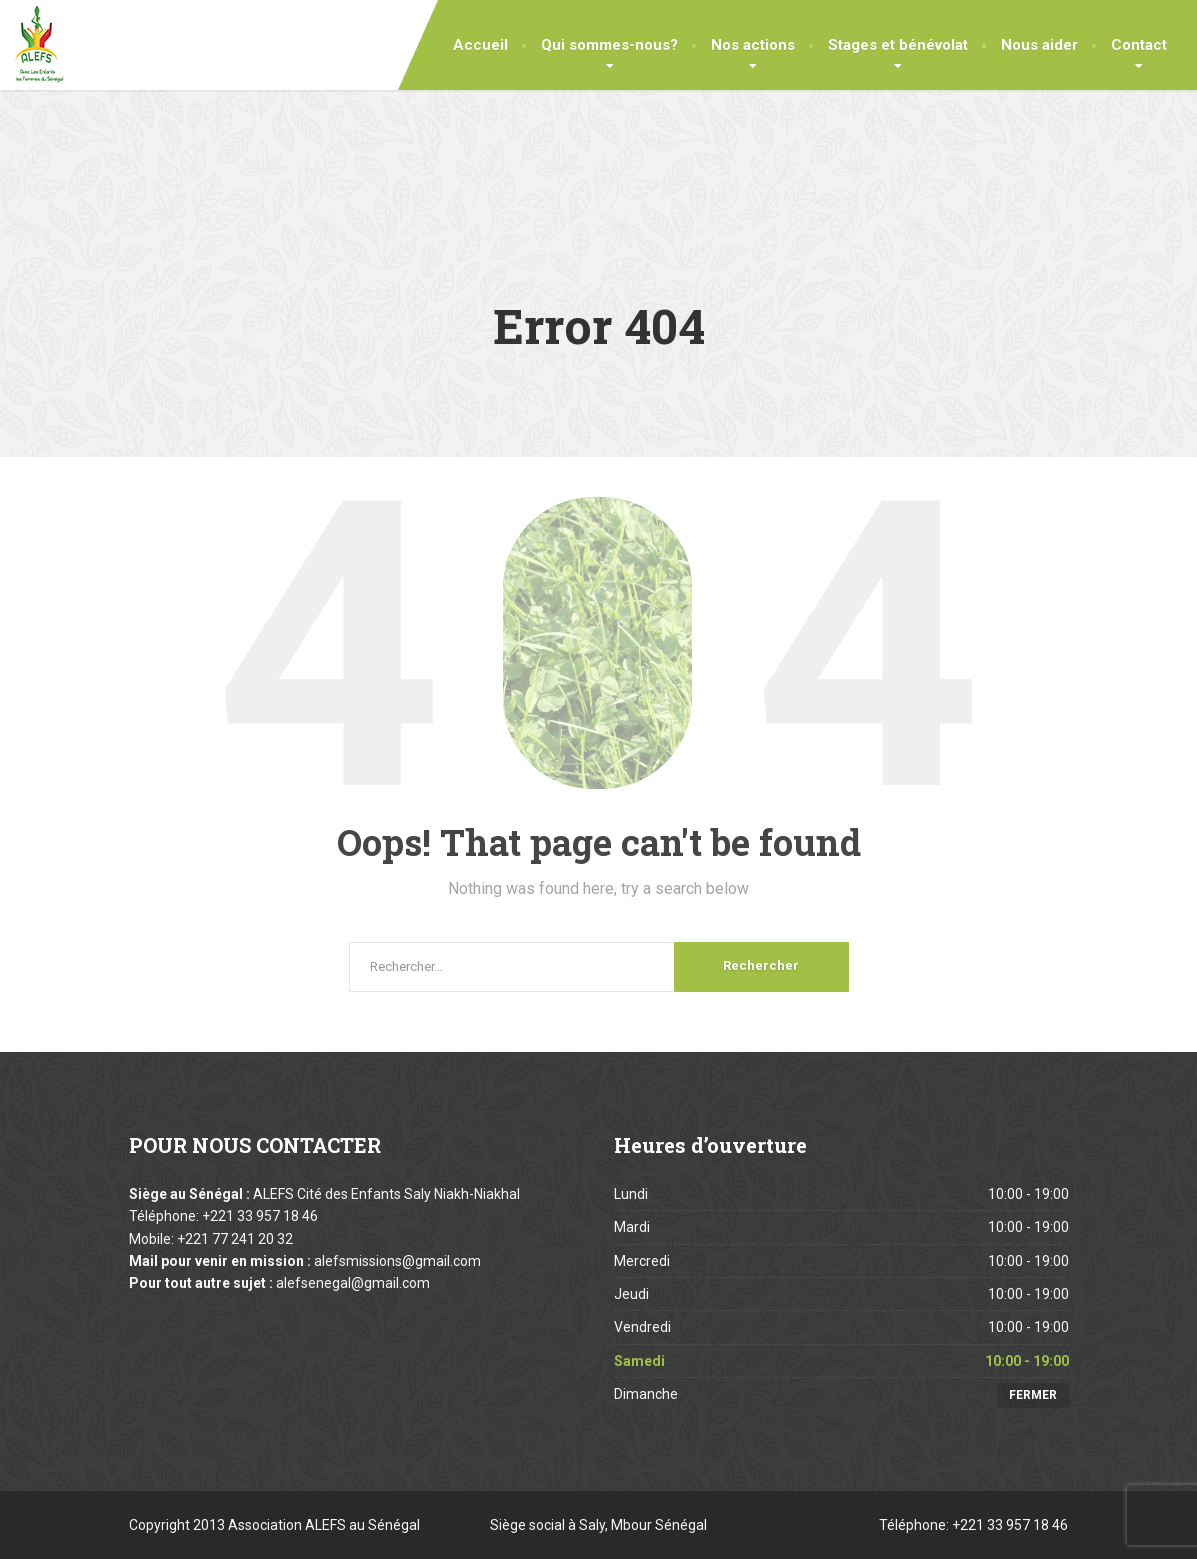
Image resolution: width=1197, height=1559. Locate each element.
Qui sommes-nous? (609, 45)
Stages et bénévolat (898, 45)
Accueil (480, 45)
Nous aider (1039, 45)
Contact (1139, 45)
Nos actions (753, 45)
